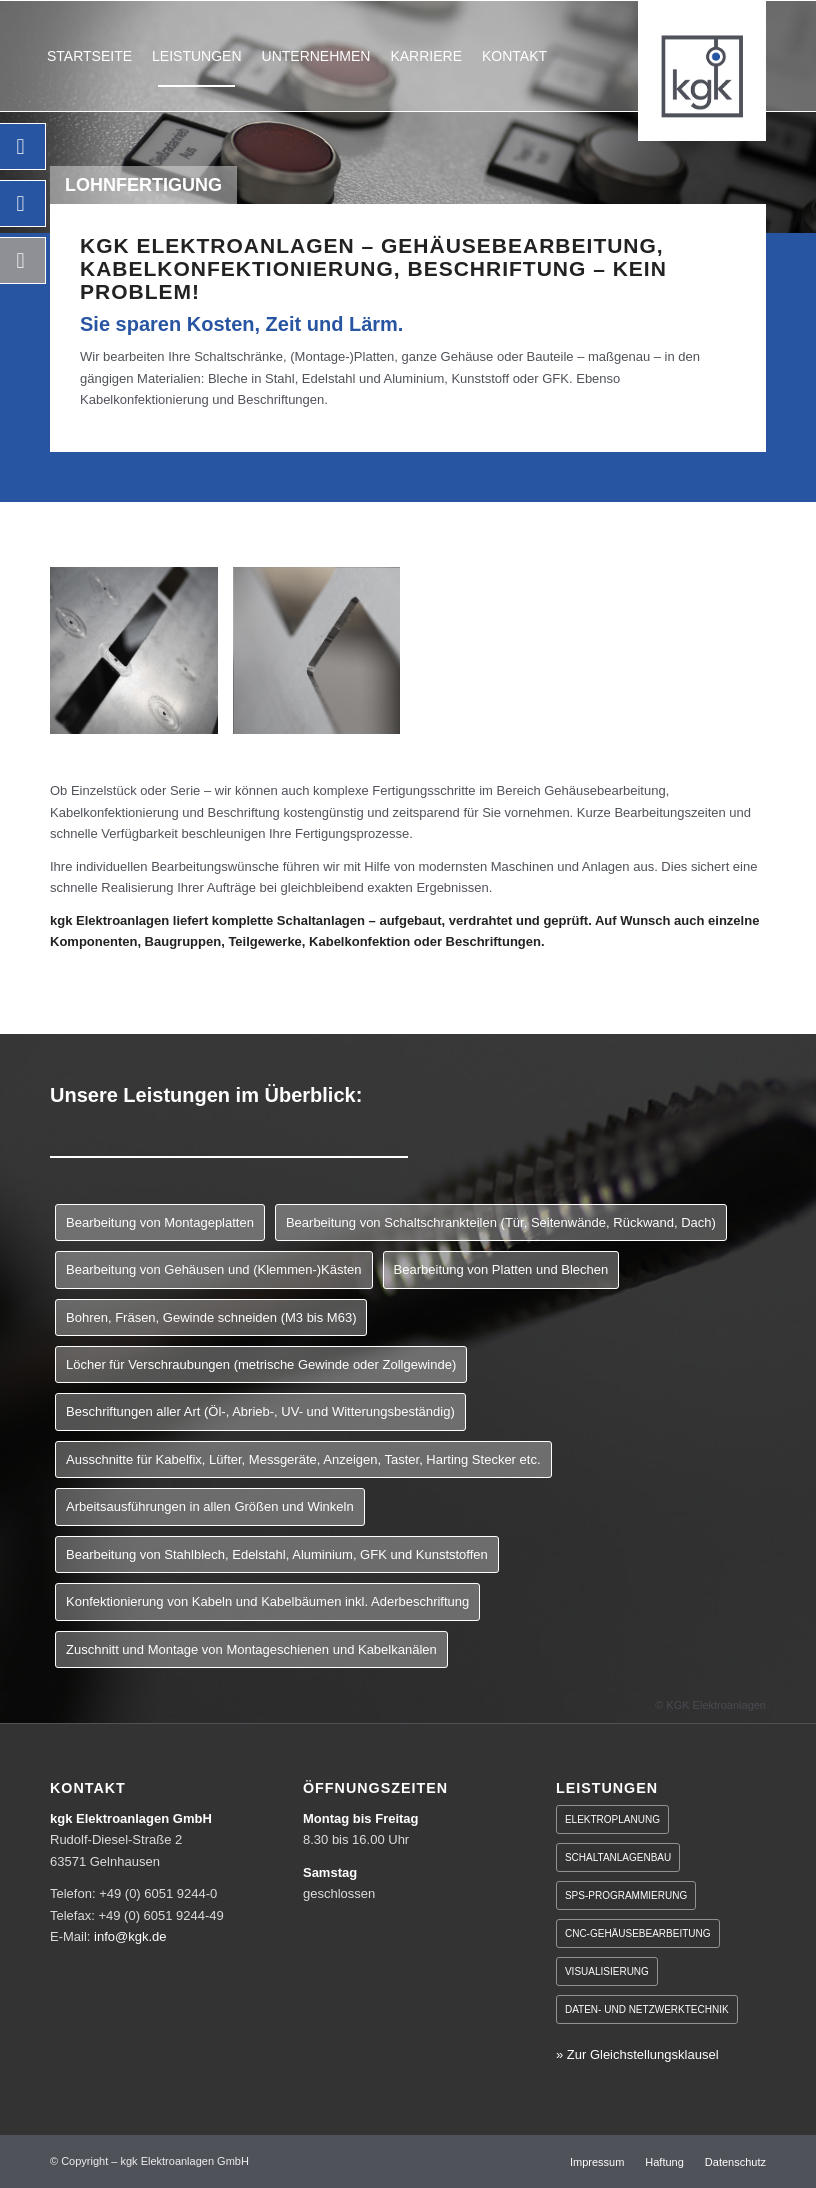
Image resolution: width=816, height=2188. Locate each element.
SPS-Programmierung (626, 1895)
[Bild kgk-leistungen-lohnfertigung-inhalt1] (141, 658)
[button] (44, 2144)
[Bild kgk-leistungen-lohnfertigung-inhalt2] (324, 658)
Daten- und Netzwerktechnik (647, 2009)
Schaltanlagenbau (618, 1857)
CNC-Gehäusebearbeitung (638, 1933)
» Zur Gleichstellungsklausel (637, 2054)
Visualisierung (607, 1971)
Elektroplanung (612, 1819)
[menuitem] (89, 56)
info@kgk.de (130, 1936)
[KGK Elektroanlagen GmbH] (702, 71)
